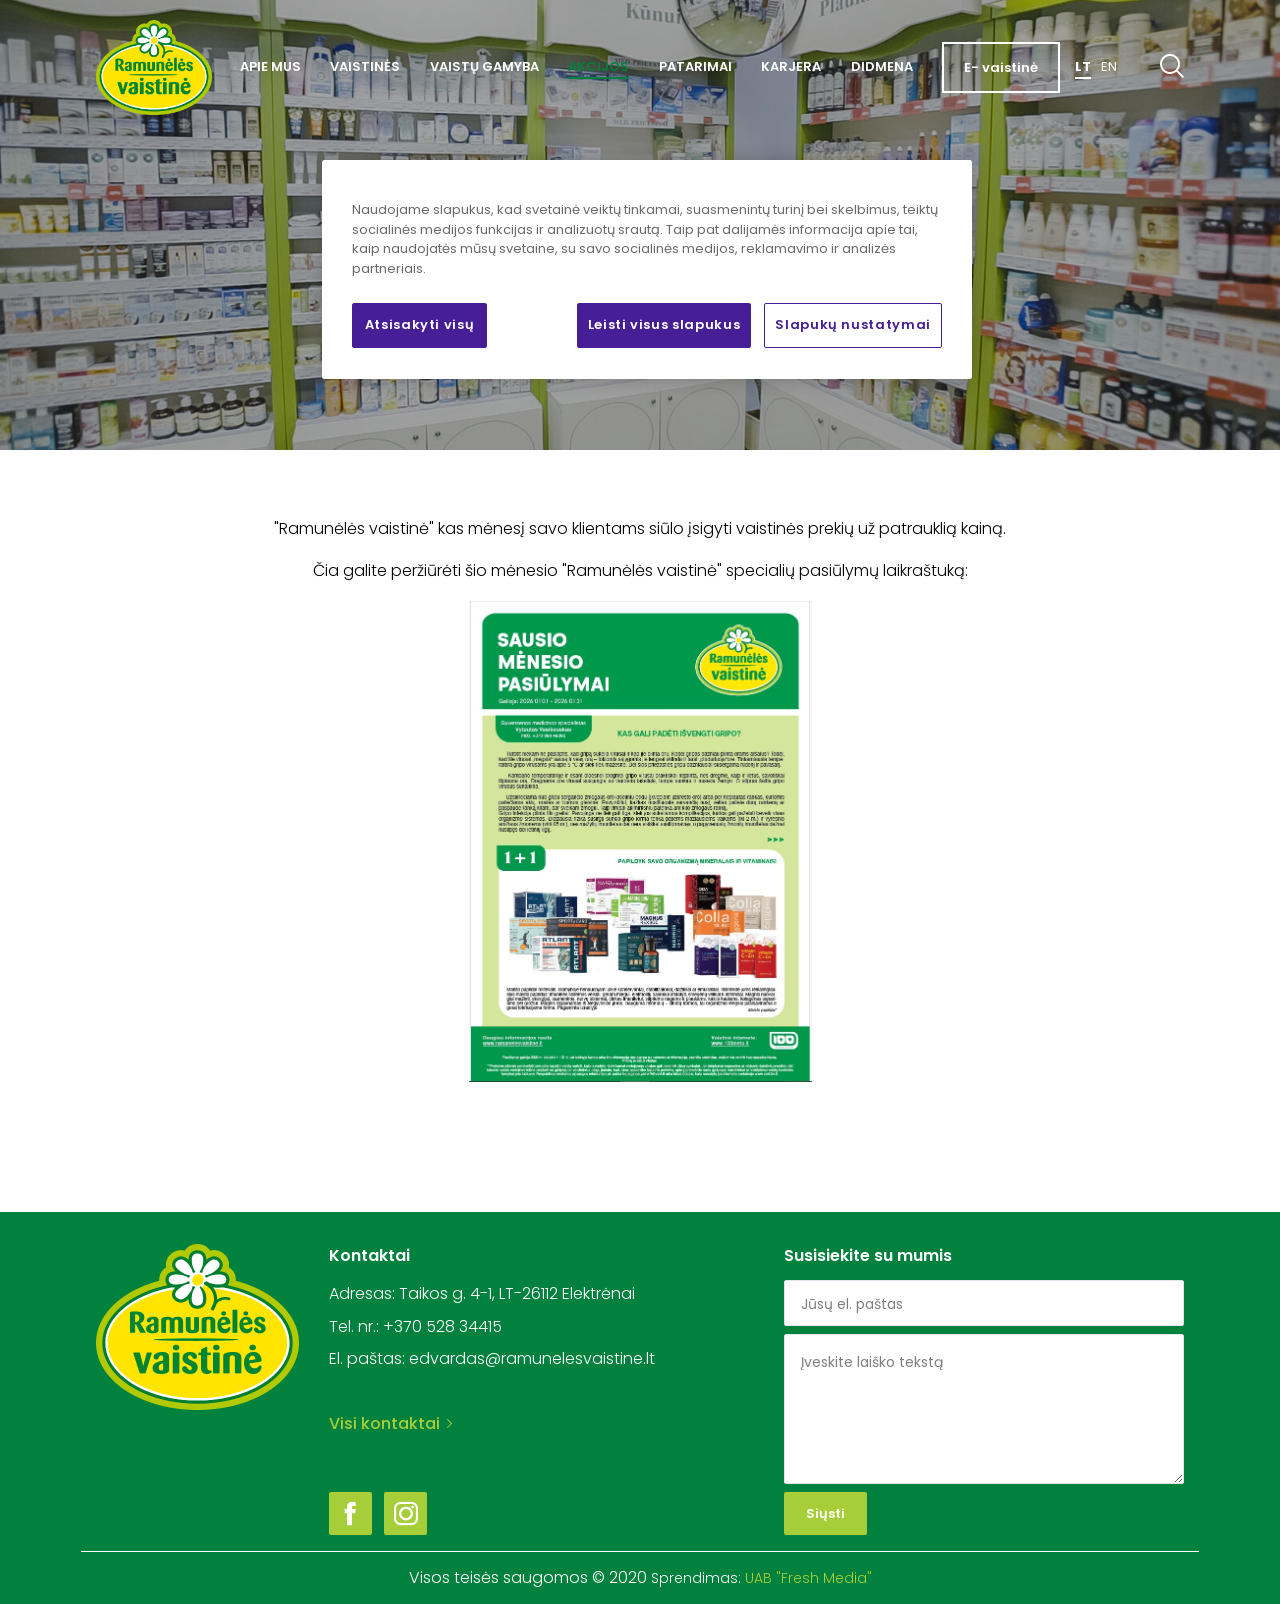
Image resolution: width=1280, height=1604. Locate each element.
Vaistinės (365, 66)
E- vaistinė (1001, 67)
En (1109, 66)
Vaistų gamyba (484, 66)
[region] (647, 269)
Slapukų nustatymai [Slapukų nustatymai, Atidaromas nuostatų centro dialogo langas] (853, 324)
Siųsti (825, 1513)
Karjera (791, 66)
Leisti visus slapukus (664, 324)
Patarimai (695, 66)
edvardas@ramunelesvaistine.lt (532, 1358)
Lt (1083, 66)
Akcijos (598, 66)
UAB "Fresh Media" (808, 1578)
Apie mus (270, 66)
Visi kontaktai (390, 1423)
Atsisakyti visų (420, 324)
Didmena (882, 66)
